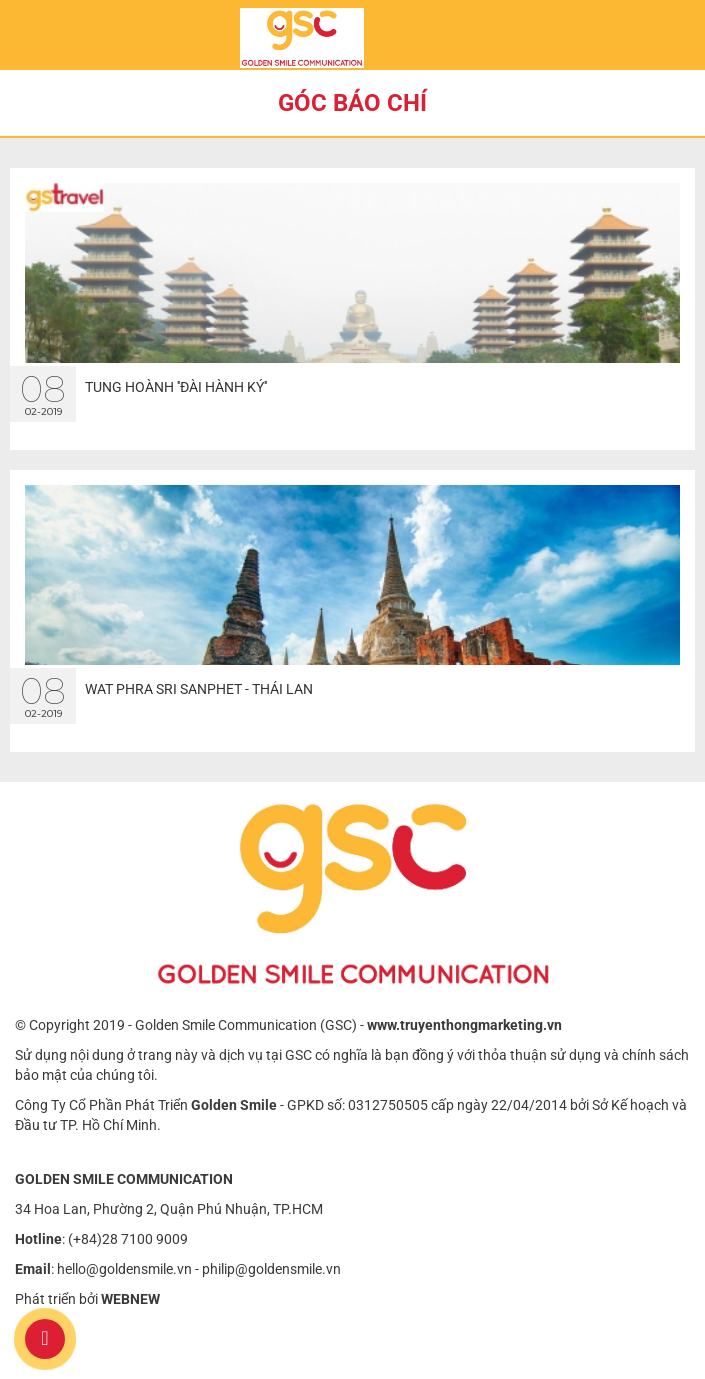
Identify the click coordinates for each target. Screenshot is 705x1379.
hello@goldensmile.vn (124, 1269)
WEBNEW (130, 1299)
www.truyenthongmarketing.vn (464, 1025)
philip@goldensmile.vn (271, 1269)
